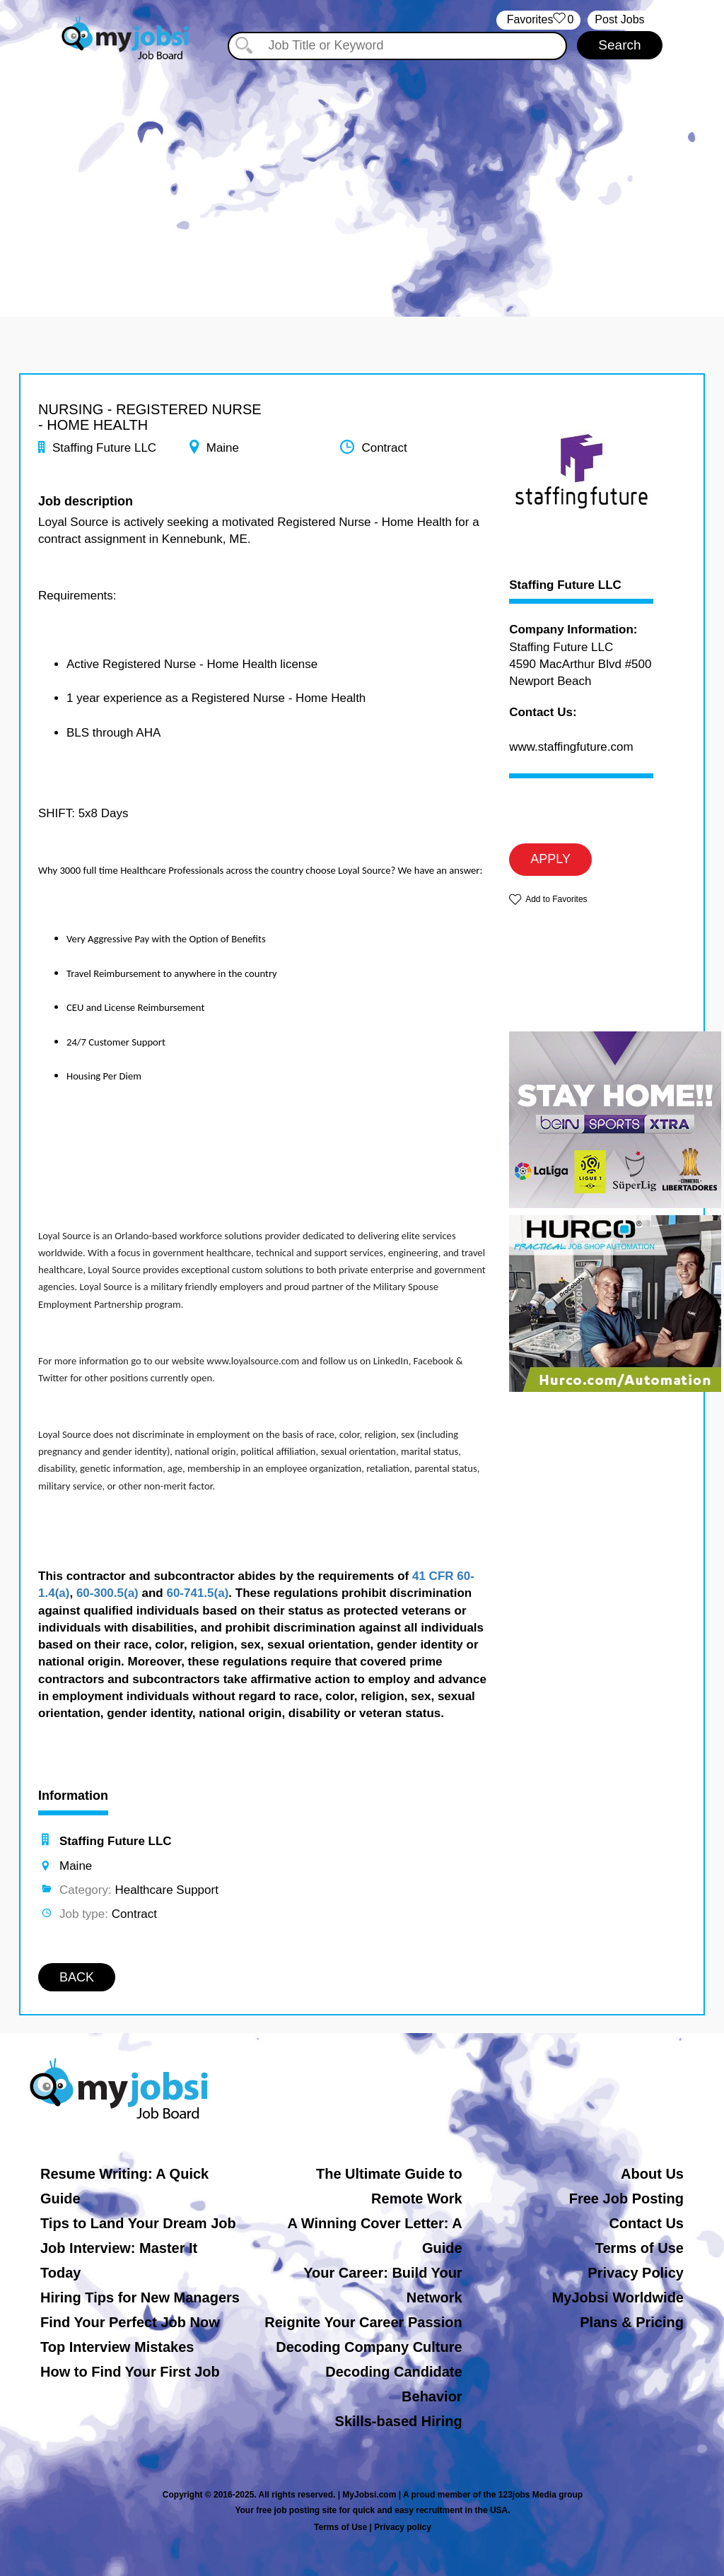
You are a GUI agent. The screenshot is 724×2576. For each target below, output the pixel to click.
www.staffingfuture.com (571, 747)
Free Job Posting (626, 2198)
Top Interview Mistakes (117, 2347)
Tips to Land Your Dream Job (138, 2223)
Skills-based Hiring (398, 2421)
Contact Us (646, 2223)
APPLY (550, 859)
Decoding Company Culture (369, 2347)
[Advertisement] (362, 182)
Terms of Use (639, 2248)
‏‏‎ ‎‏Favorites (538, 20)
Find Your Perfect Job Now (130, 2322)
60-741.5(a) (197, 1593)
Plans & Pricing (632, 2322)
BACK (76, 1977)
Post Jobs (619, 19)
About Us (652, 2174)
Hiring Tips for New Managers (140, 2297)
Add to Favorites (556, 899)
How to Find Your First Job (130, 2371)
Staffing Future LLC (565, 585)
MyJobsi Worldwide (618, 2297)
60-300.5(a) (107, 1593)
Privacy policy (402, 2527)
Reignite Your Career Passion (363, 2322)
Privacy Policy (636, 2273)
